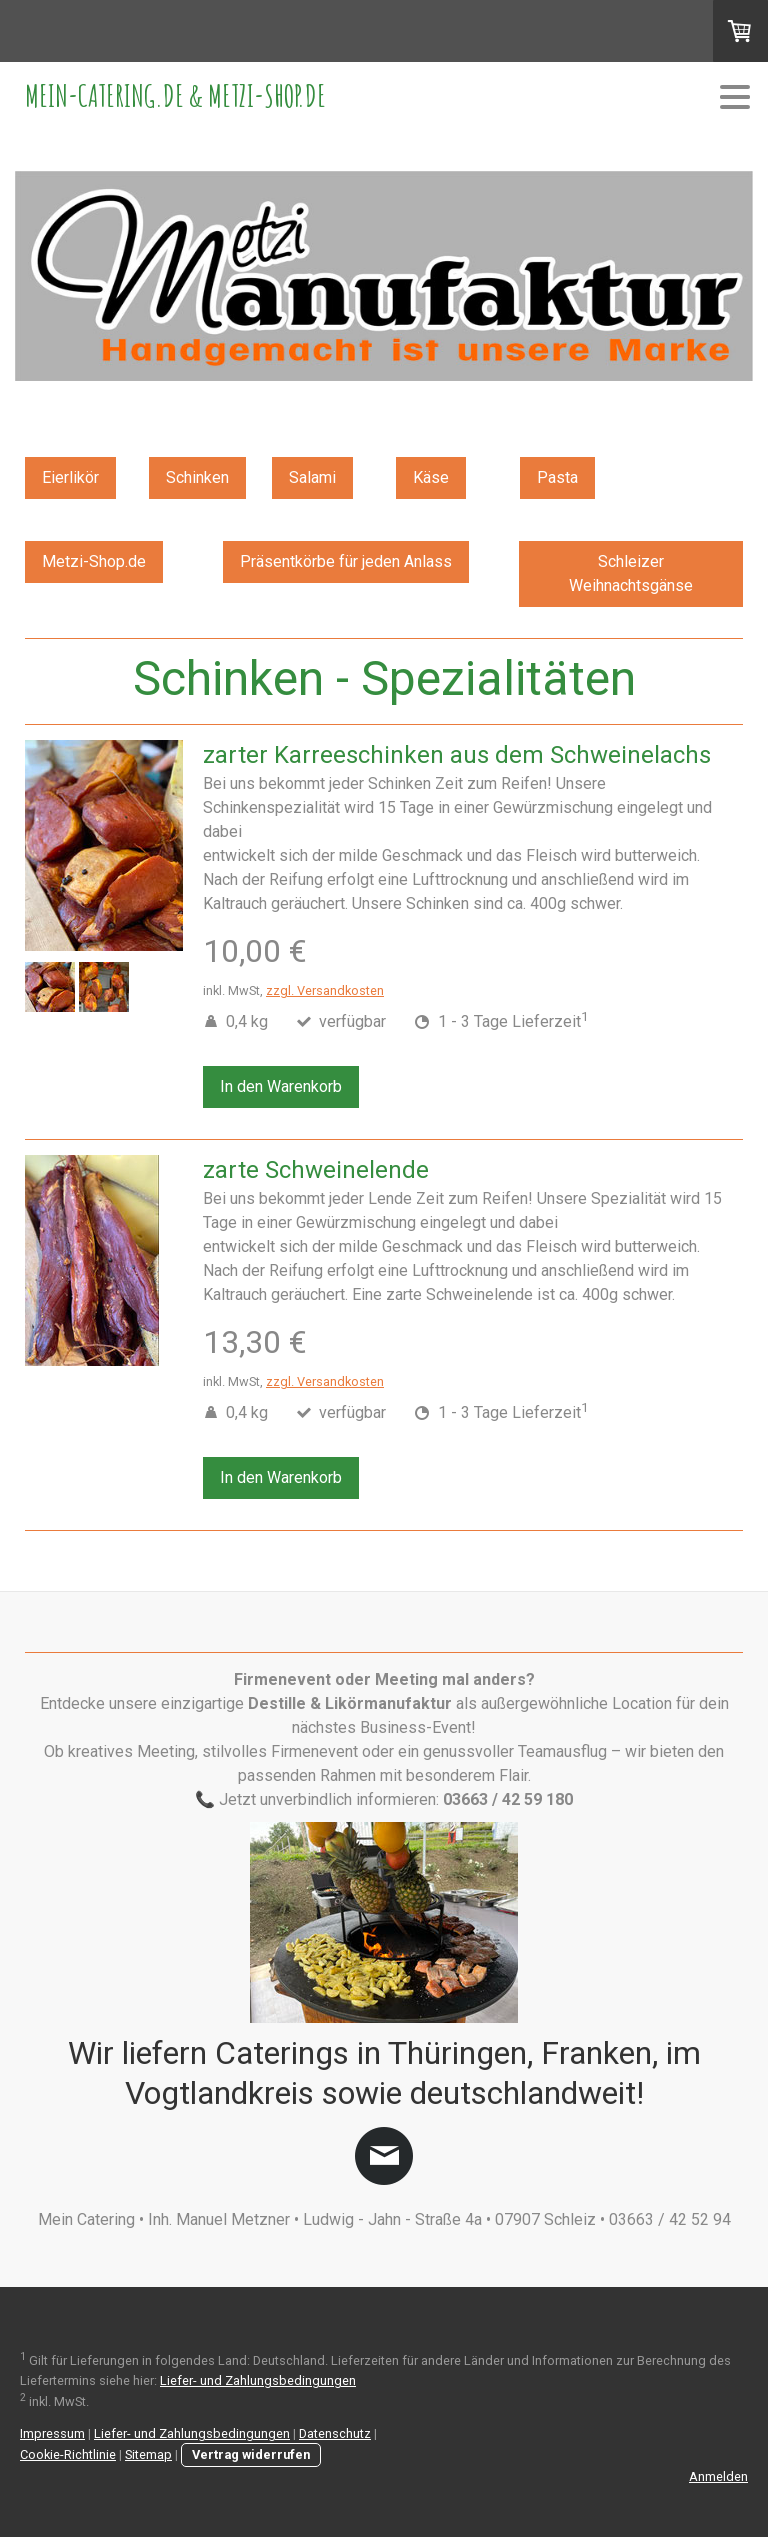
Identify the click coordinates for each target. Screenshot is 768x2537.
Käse (431, 477)
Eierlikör (70, 477)
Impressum (52, 2433)
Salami (312, 477)
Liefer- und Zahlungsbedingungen (258, 2380)
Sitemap (148, 2454)
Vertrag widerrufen (251, 2454)
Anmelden (718, 2476)
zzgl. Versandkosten (325, 990)
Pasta (557, 477)
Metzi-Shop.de (94, 561)
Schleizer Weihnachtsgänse (631, 573)
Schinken (197, 477)
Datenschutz (335, 2433)
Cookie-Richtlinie (68, 2454)
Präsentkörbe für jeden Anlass (346, 561)
